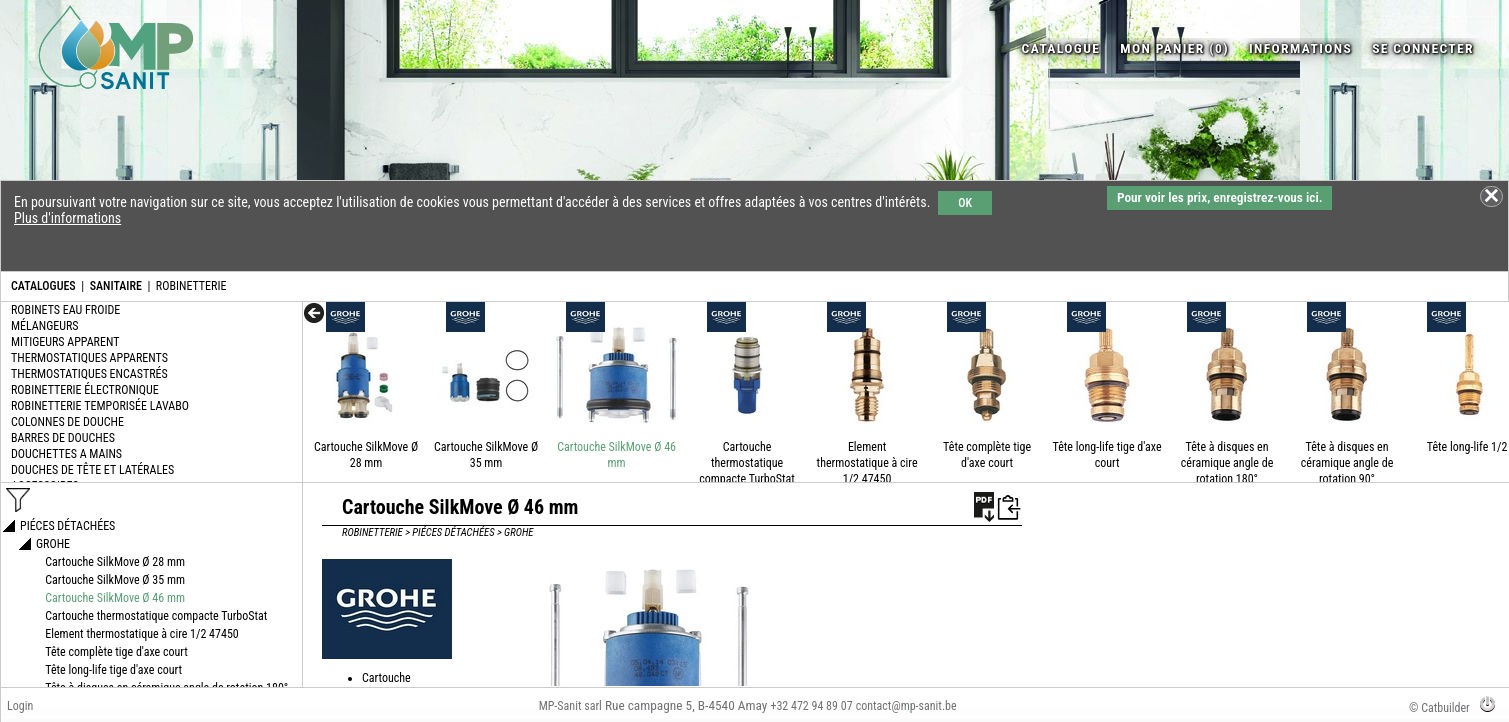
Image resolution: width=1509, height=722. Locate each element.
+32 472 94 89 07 (811, 706)
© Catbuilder (1439, 708)
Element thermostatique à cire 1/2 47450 (867, 463)
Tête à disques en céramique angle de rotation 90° (1347, 463)
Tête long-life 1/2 (1467, 447)
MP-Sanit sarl (570, 706)
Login (20, 706)
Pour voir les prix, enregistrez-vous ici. (1219, 197)
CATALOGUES (43, 286)
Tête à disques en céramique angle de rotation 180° (1227, 463)
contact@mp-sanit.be (906, 706)
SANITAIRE (116, 286)
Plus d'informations (67, 218)
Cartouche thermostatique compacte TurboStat (747, 463)
